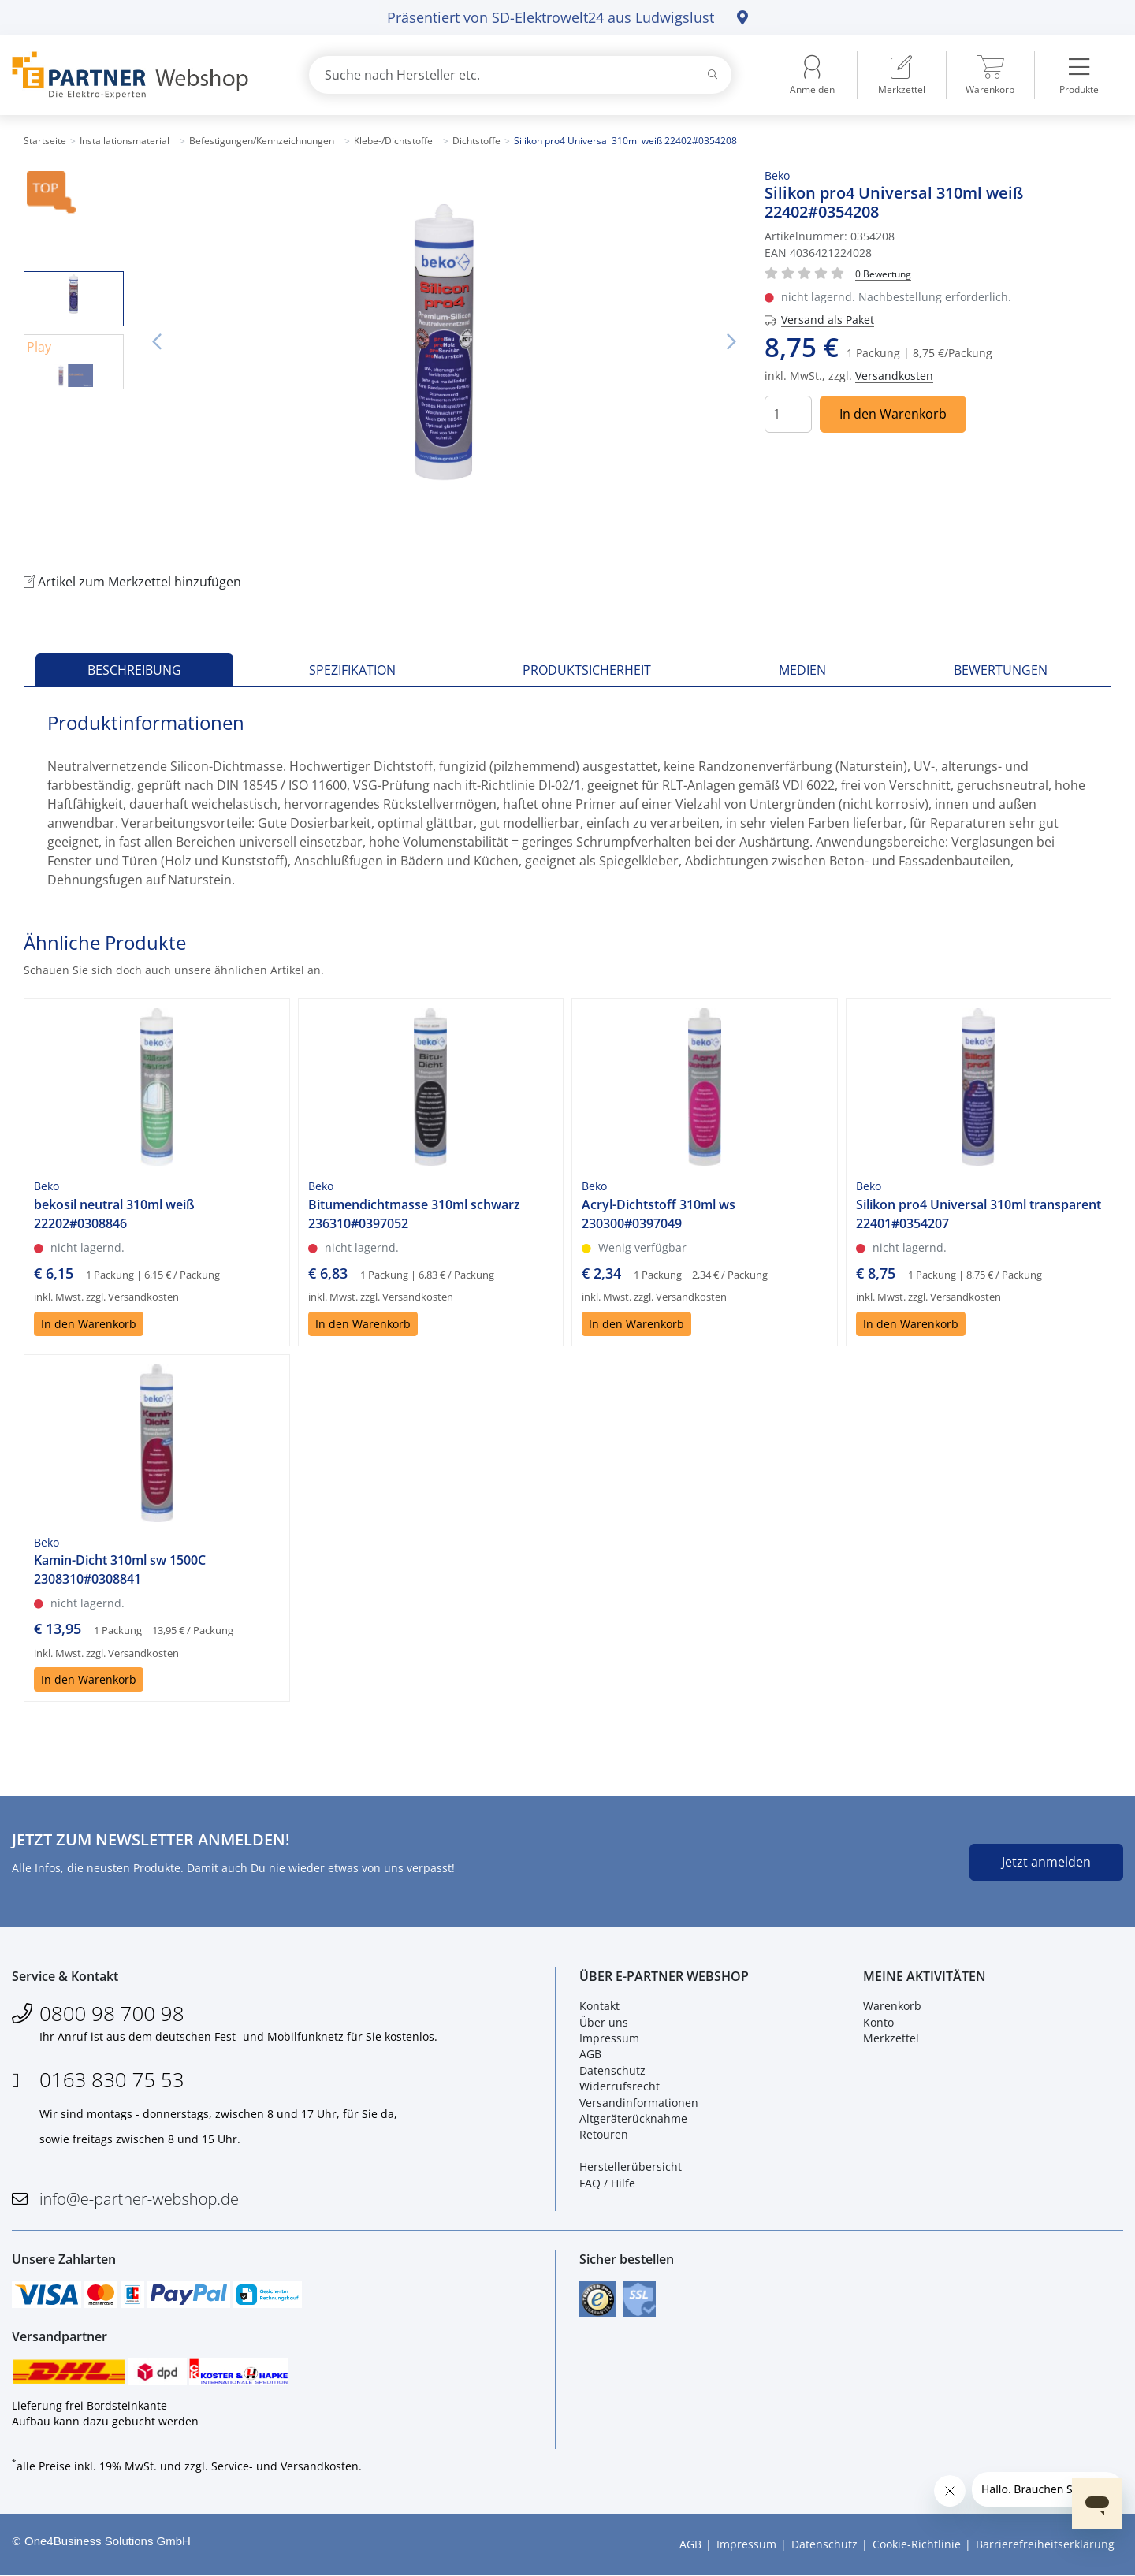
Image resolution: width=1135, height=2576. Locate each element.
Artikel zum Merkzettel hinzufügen (132, 581)
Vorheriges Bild (156, 342)
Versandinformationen (638, 2102)
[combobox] (520, 75)
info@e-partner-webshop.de (139, 2198)
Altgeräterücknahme (633, 2118)
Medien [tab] (802, 670)
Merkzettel (891, 2038)
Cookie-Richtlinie (917, 2544)
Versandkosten (894, 375)
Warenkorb (892, 2005)
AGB (590, 2054)
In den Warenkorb (893, 414)
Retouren (603, 2134)
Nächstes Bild (731, 342)
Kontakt (599, 2005)
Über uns (603, 2022)
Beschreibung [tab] (134, 670)
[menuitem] (901, 75)
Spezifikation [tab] (352, 670)
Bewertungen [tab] (1001, 670)
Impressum (609, 2038)
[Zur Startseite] (142, 75)
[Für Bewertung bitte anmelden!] (883, 273)
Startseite (45, 140)
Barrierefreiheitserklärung (1045, 2544)
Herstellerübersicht (630, 2166)
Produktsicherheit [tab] (587, 670)
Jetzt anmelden (1046, 1862)
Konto (878, 2022)
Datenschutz (612, 2070)
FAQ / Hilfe (607, 2183)
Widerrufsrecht (619, 2086)
